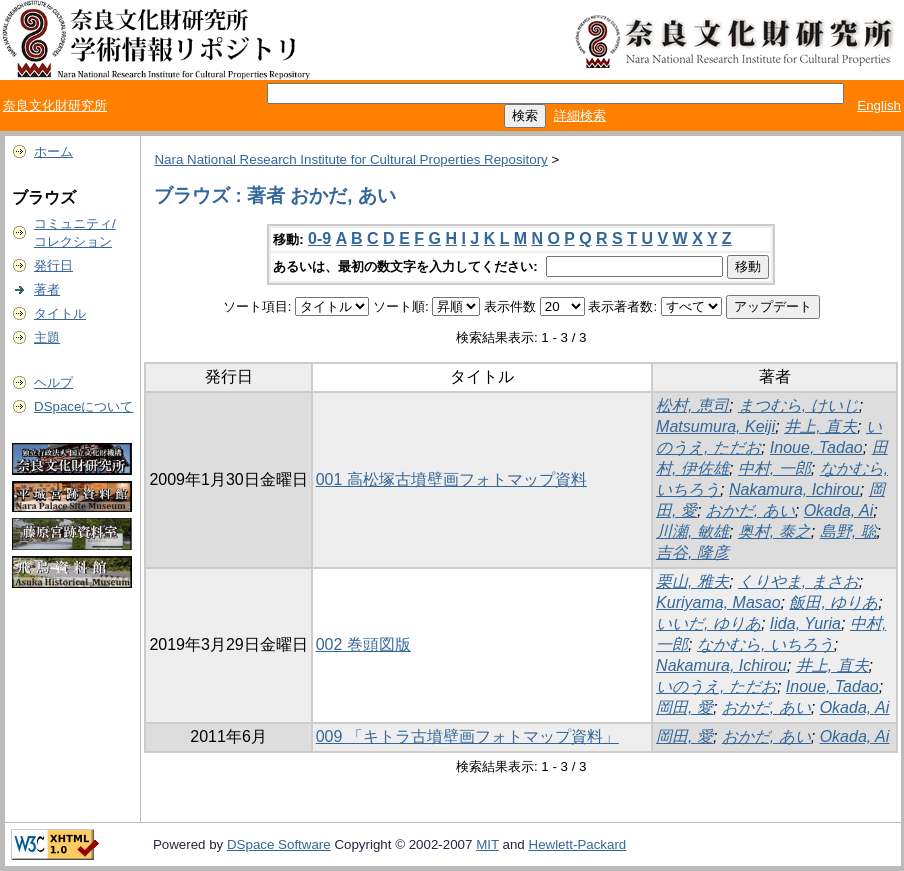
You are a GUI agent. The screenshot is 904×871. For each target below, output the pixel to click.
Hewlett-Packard (578, 844)
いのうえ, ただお (716, 686)
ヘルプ (53, 382)
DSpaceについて (83, 406)
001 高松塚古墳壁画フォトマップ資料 (451, 479)
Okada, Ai (839, 510)
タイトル (60, 313)
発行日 (53, 265)
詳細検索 (580, 115)
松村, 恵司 (692, 405)
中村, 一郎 (774, 468)
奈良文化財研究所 (55, 105)
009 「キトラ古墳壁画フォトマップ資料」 (467, 736)
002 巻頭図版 (363, 644)
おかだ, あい (750, 510)
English (879, 105)
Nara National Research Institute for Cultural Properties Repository (350, 159)
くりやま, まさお (798, 581)
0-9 (319, 238)
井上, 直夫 (820, 426)
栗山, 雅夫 (692, 581)
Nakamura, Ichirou (794, 489)
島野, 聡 (848, 531)
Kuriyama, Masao (718, 602)
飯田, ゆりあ (833, 602)
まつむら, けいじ (798, 405)
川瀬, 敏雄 (692, 531)
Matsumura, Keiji (715, 426)
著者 (47, 289)
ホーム (53, 151)
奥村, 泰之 (774, 531)
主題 (47, 337)
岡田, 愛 (684, 707)
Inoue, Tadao (816, 447)
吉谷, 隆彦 (692, 552)
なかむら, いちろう (765, 644)
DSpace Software (279, 844)
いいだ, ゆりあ (708, 623)
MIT (487, 844)
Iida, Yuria (805, 623)
